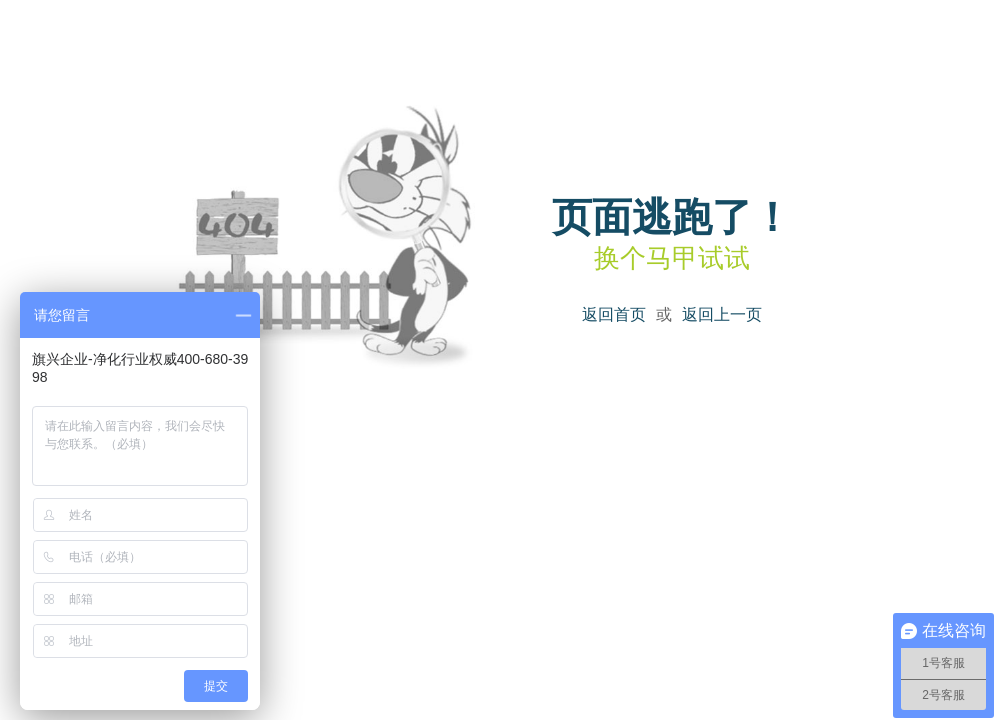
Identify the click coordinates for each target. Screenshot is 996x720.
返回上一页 (722, 314)
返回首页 (614, 314)
